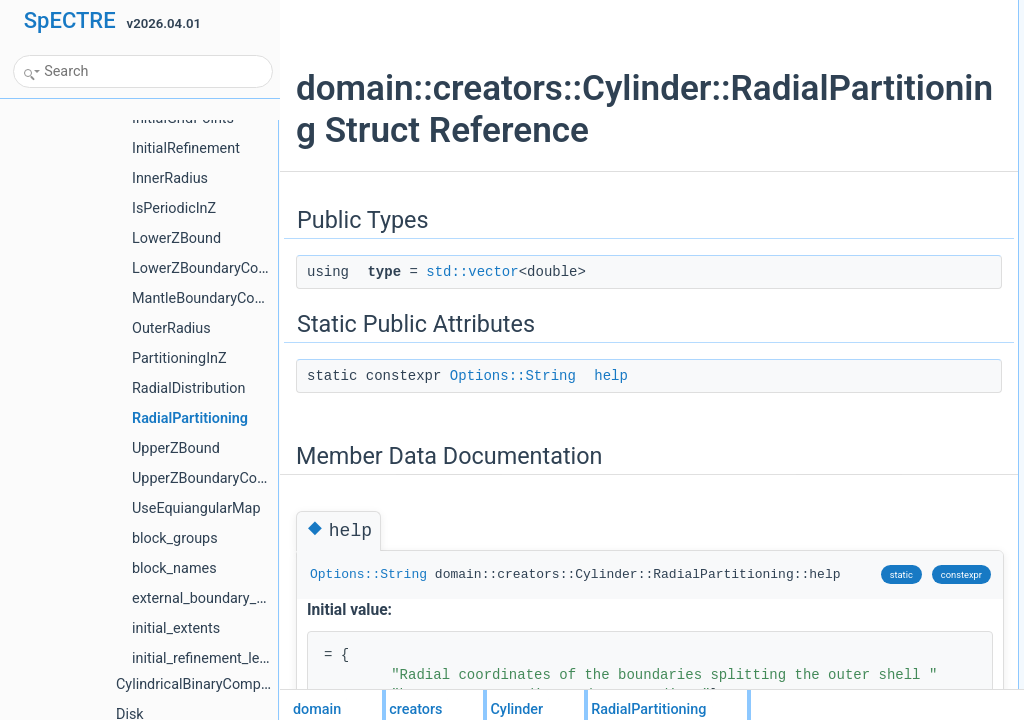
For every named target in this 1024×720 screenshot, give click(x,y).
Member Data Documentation (851, 99)
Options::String (513, 418)
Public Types (807, 11)
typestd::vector (828, 33)
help (611, 418)
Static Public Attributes (832, 55)
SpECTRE (70, 20)
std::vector (472, 314)
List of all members (823, 143)
